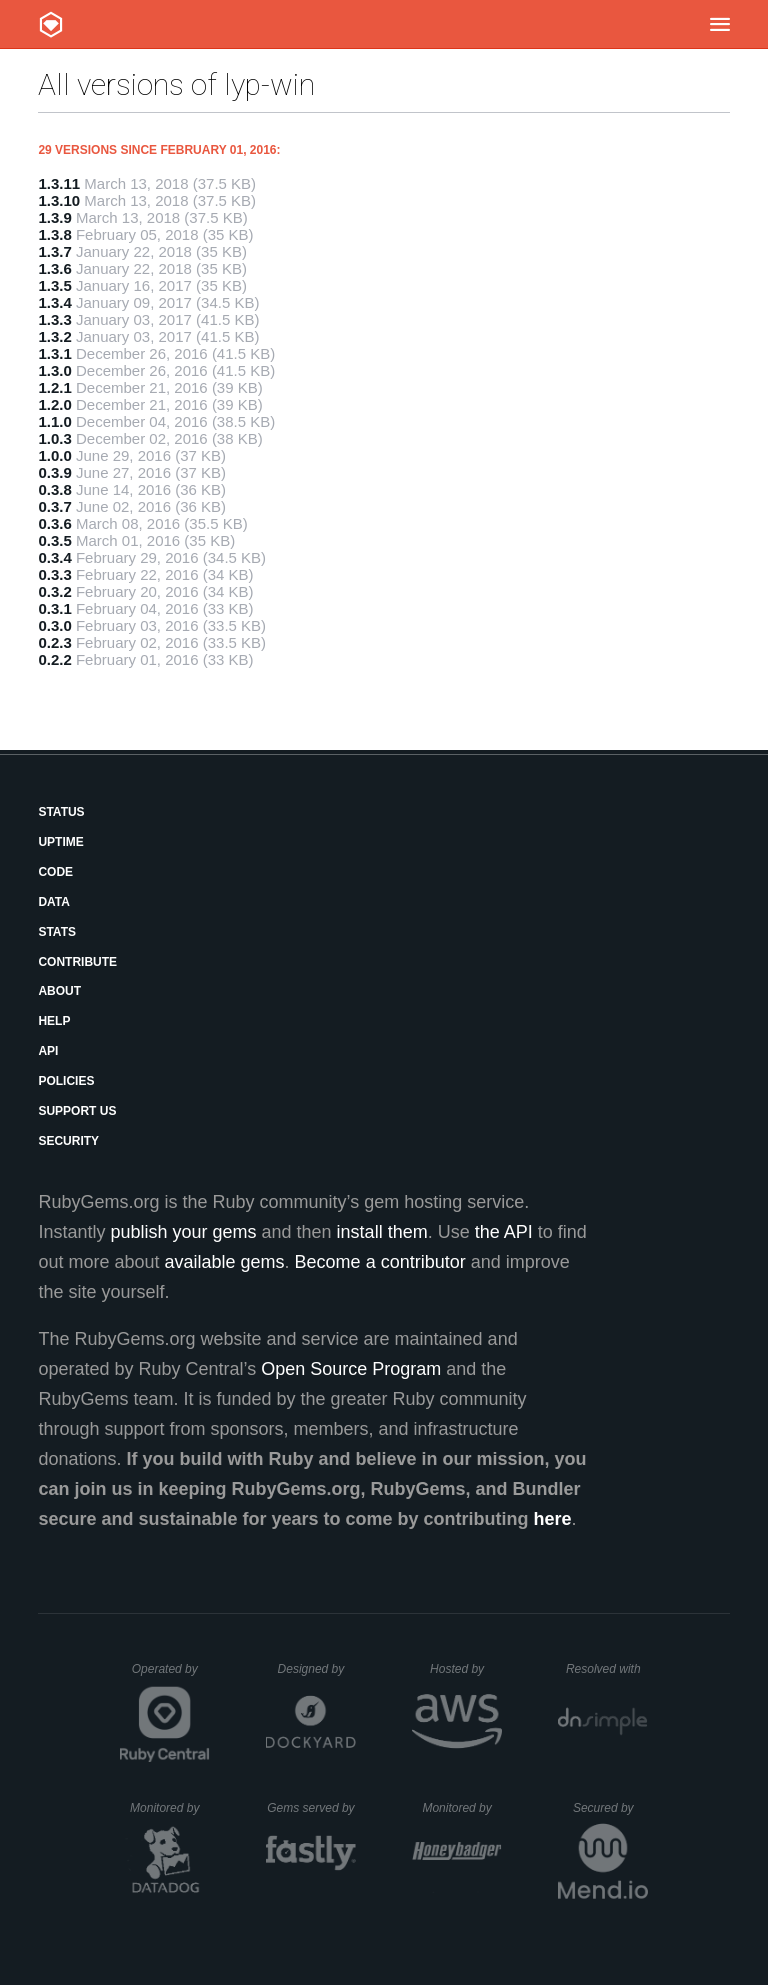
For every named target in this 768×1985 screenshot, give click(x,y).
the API (504, 1232)
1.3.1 (54, 353)
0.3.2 (54, 591)
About (59, 991)
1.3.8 (54, 234)
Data (54, 902)
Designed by (317, 1669)
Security (68, 1141)
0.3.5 (54, 540)
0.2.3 (54, 642)
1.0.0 (54, 455)
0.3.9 (54, 472)
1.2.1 (54, 387)
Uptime (60, 842)
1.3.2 (54, 336)
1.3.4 (54, 302)
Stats (57, 932)
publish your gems (183, 1232)
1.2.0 (54, 404)
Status (61, 812)
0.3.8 (54, 489)
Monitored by (170, 1808)
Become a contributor (380, 1262)
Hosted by (466, 1669)
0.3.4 (54, 557)
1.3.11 (59, 183)
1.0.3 (54, 438)
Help (54, 1021)
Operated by (171, 1676)
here (553, 1519)
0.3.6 (54, 523)
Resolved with (607, 1669)
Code (55, 872)
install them (382, 1232)
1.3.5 (54, 285)
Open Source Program (351, 1369)
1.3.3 (54, 319)
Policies (66, 1081)
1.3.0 (54, 370)
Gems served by (311, 1808)
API (48, 1051)
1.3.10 (59, 200)
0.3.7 (54, 506)
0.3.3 (54, 574)
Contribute (77, 962)
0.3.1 (54, 608)
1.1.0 (54, 421)
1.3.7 (54, 251)
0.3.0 (54, 625)
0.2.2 (54, 659)
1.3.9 (54, 217)
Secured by (610, 1808)
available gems (225, 1262)
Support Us (77, 1111)
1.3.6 (54, 268)
